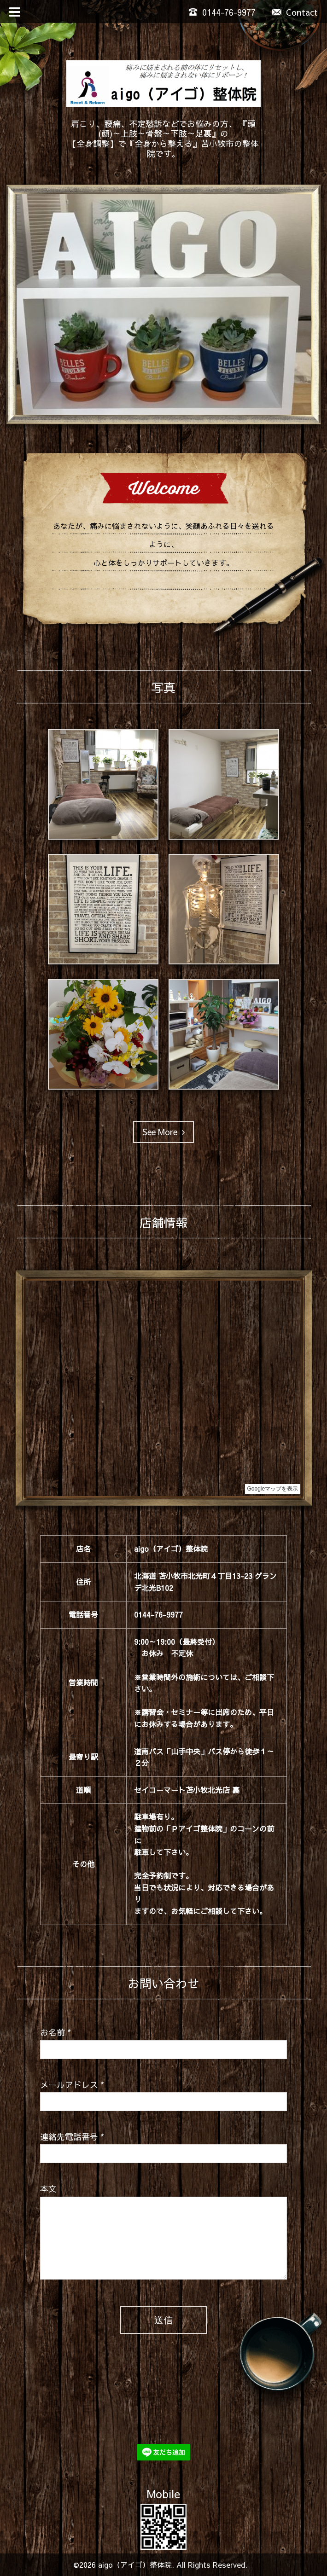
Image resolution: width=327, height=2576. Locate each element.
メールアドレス (72, 2084)
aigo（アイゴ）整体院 (135, 2564)
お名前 (55, 2032)
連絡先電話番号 (72, 2136)
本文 (48, 2188)
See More (163, 1131)
